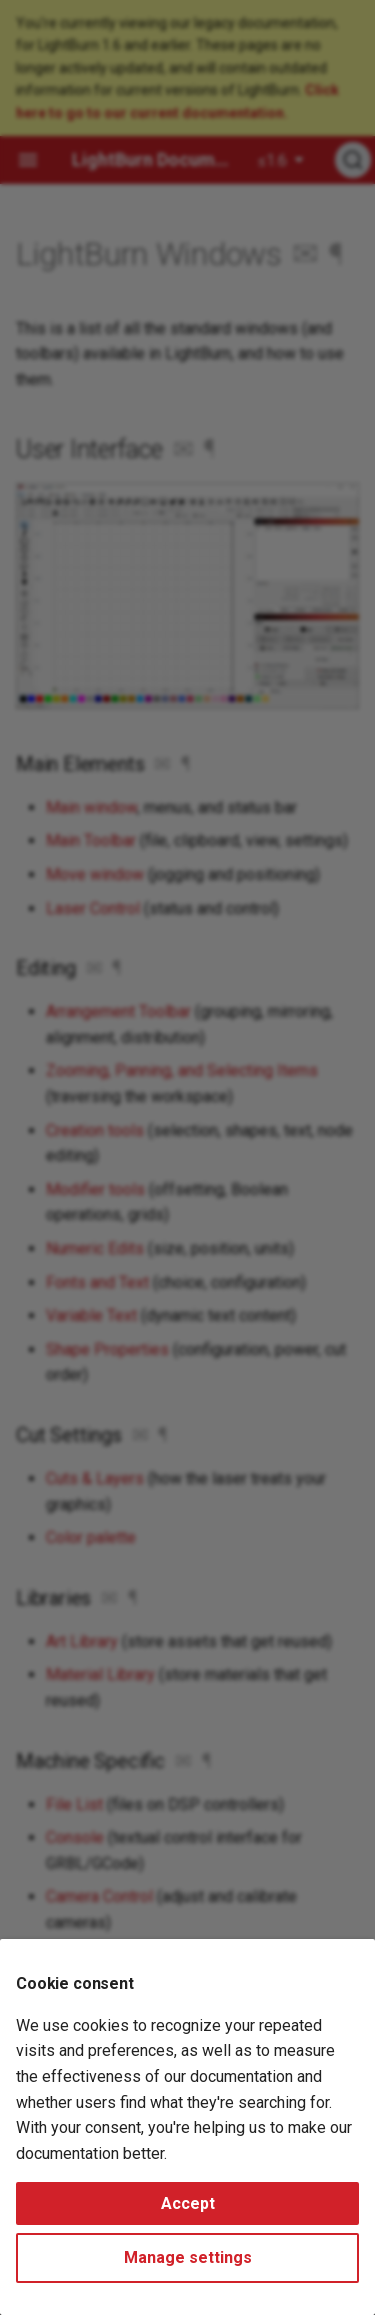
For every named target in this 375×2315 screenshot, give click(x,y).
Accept (188, 2203)
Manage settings (188, 2257)
